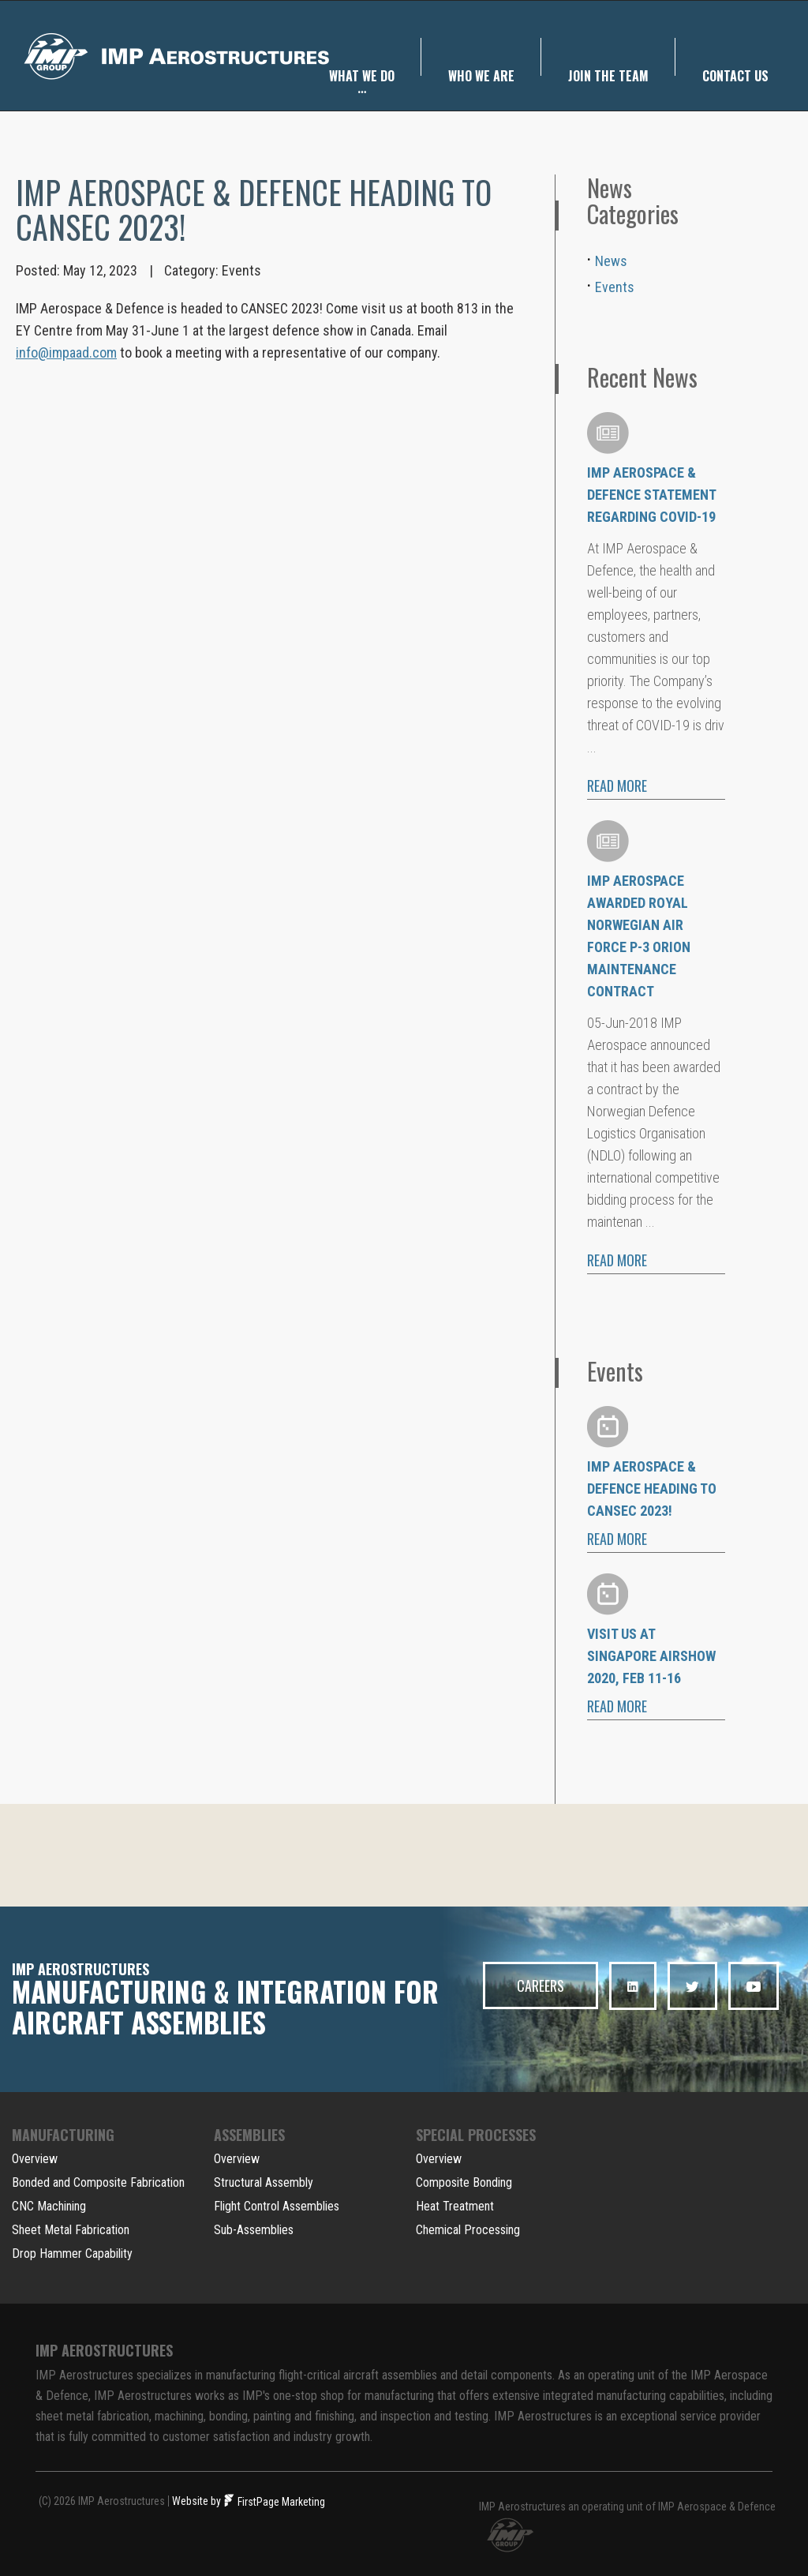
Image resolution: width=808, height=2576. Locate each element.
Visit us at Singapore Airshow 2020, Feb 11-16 (651, 1655)
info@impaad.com (66, 352)
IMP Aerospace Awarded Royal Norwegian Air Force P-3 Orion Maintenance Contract (638, 935)
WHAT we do (361, 65)
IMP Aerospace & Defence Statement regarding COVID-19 (651, 494)
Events (241, 270)
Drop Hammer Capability (72, 2253)
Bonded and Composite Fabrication (98, 2182)
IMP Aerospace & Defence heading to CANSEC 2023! (651, 1488)
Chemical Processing (468, 2229)
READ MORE (617, 785)
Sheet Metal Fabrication (70, 2229)
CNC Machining (49, 2206)
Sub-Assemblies (254, 2229)
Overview (35, 2158)
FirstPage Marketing (274, 2501)
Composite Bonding (464, 2182)
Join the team (608, 58)
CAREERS (540, 1985)
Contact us (735, 58)
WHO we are (481, 58)
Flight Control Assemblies (276, 2206)
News (611, 261)
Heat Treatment (455, 2206)
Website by (196, 2501)
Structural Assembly (263, 2182)
